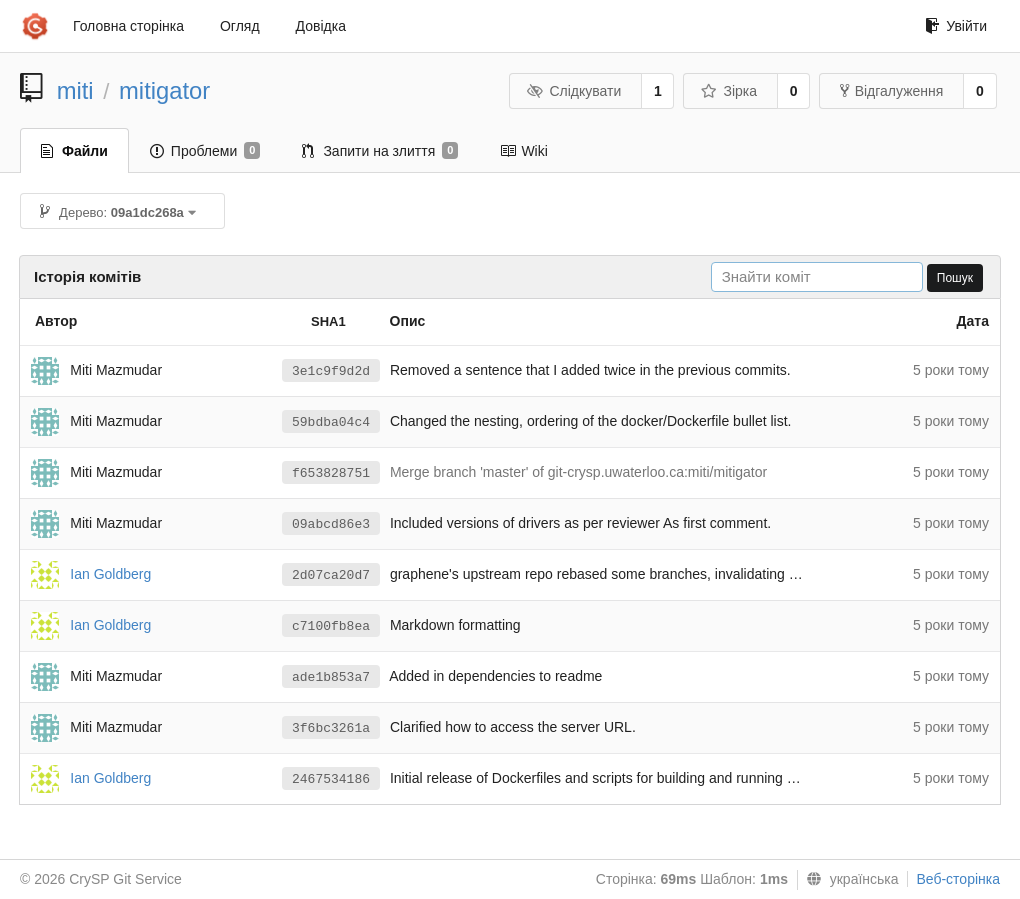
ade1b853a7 (331, 677)
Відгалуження (892, 91)
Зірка (729, 91)
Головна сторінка (128, 26)
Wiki (523, 151)
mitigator (164, 90)
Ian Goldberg (110, 573)
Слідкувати (574, 91)
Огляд (240, 26)
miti (75, 90)
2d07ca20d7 (331, 575)
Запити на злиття (380, 151)
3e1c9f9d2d (331, 371)
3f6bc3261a (331, 728)
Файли (74, 151)
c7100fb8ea (331, 626)
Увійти (956, 26)
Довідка (321, 26)
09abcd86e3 (331, 524)
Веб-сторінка (958, 879)
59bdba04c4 (331, 422)
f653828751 (331, 473)
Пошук (955, 278)
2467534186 (331, 779)
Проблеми (205, 151)
